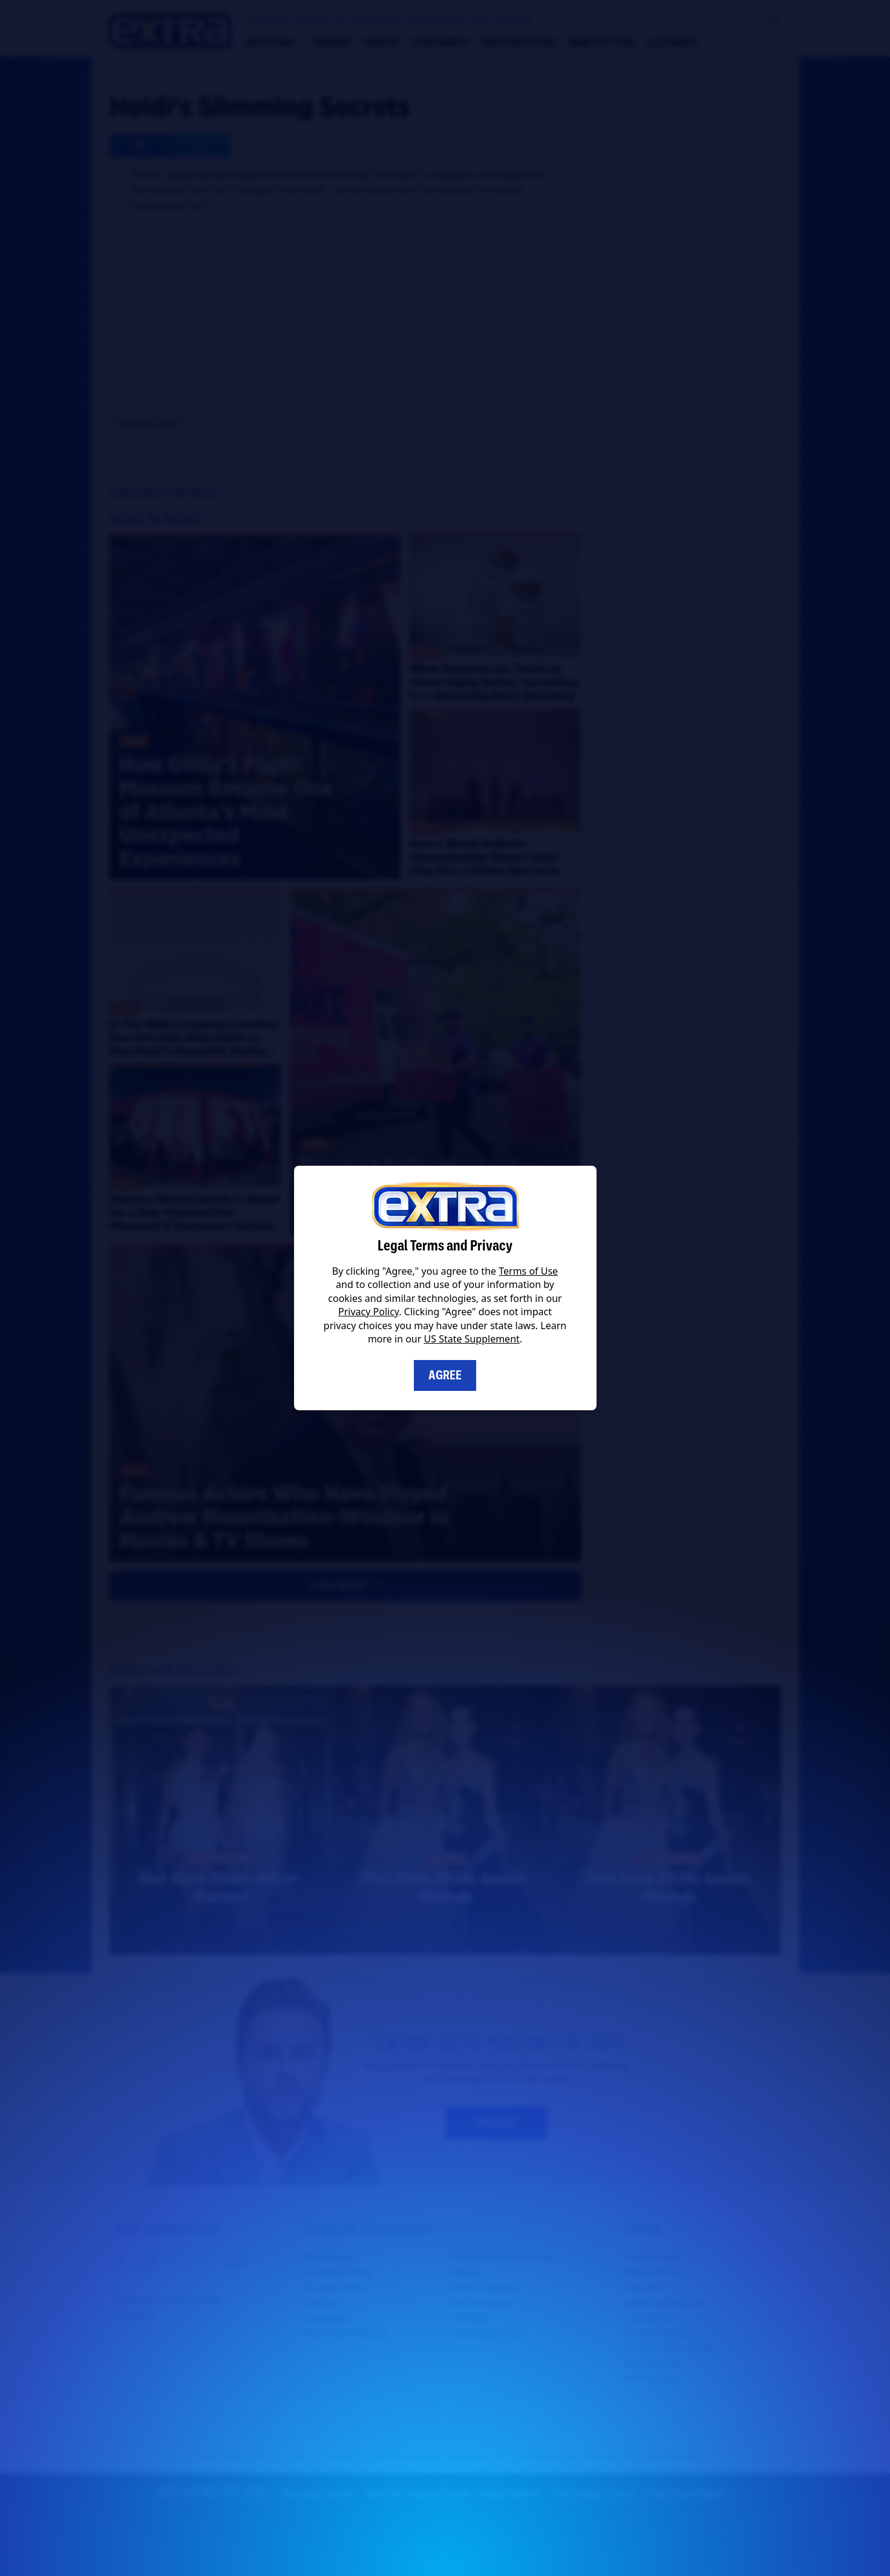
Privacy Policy (368, 1311)
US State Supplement (472, 1339)
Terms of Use (528, 1271)
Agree (445, 1375)
